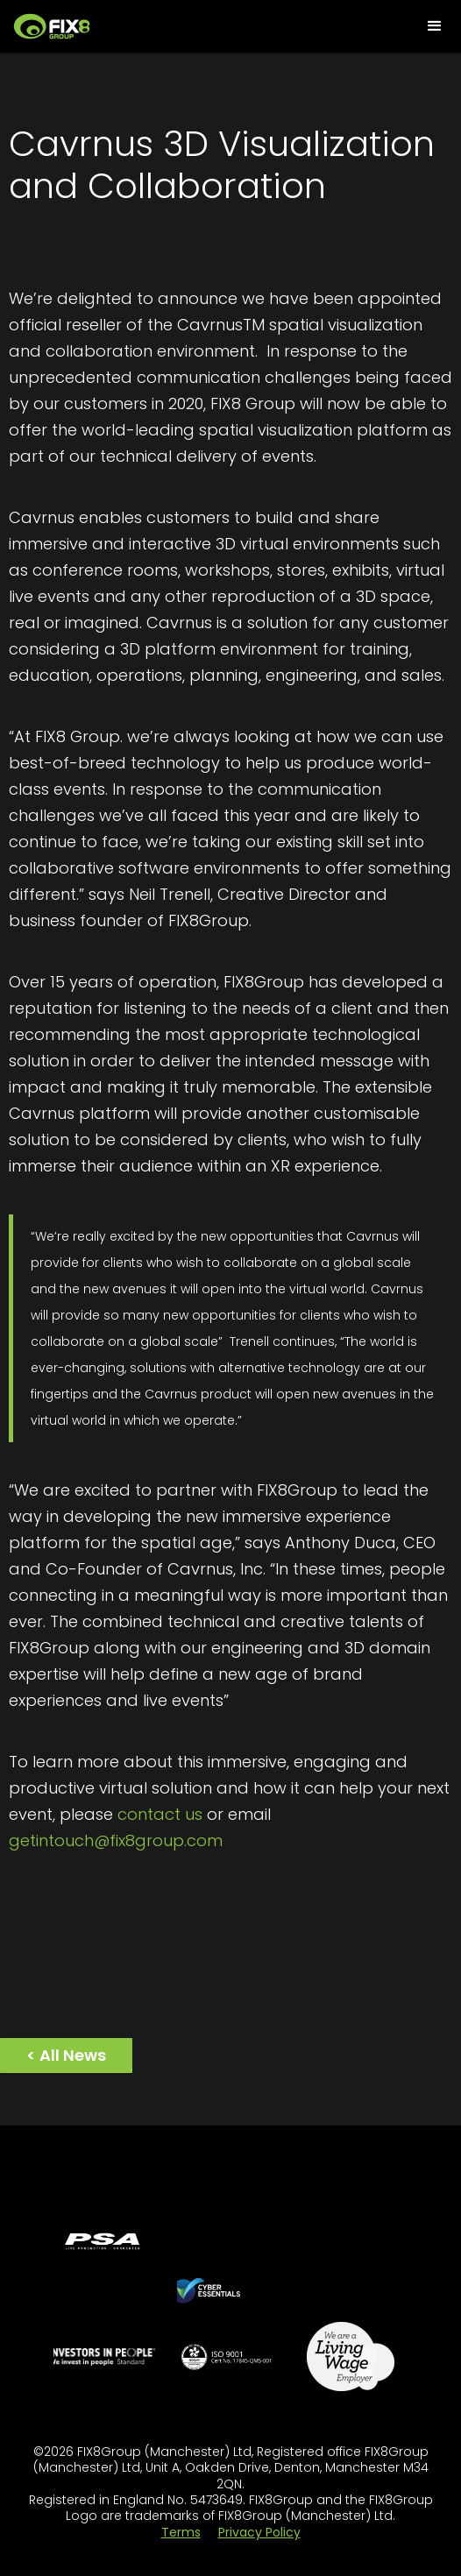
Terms (181, 2532)
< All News (66, 2055)
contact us (159, 1814)
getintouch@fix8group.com (116, 1840)
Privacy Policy (259, 2532)
